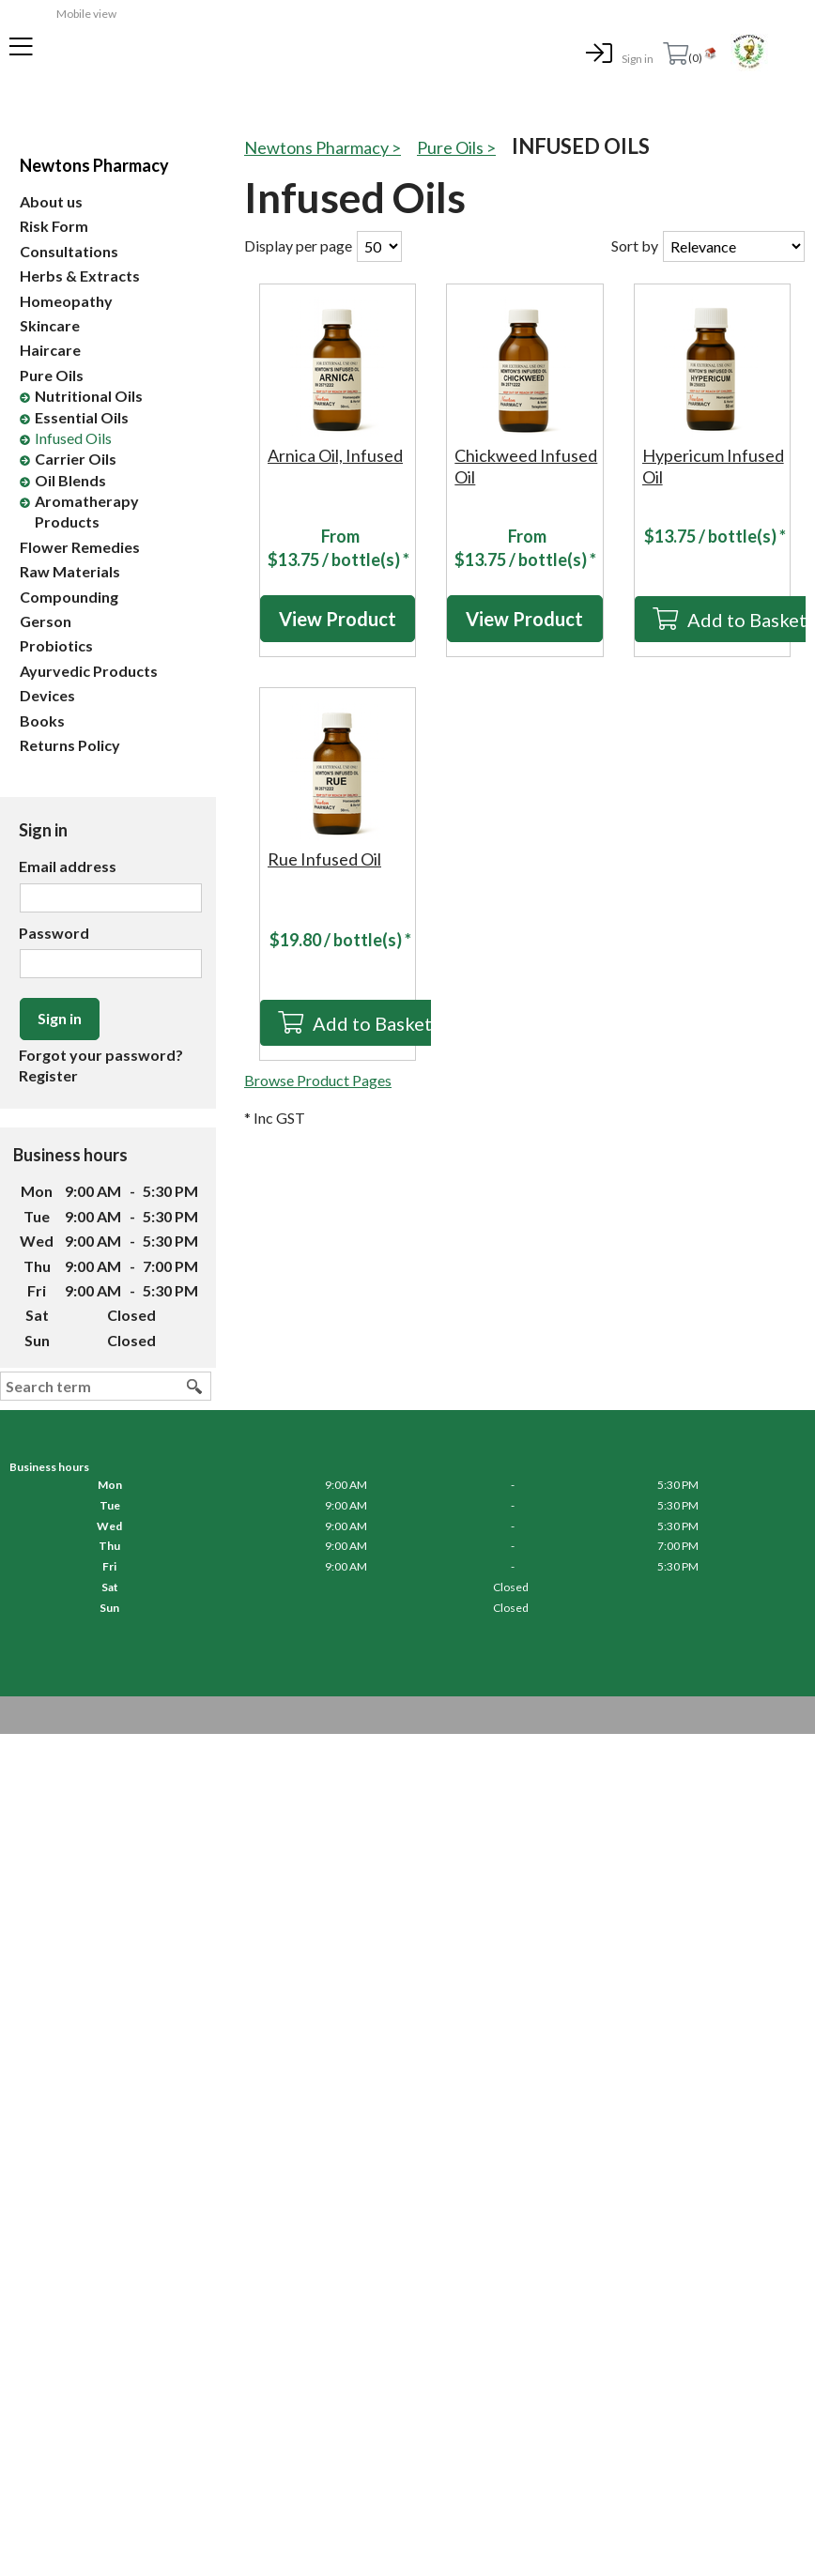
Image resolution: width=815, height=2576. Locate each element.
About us (51, 201)
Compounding (69, 597)
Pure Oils (52, 375)
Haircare (50, 350)
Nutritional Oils (89, 396)
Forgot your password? (101, 1055)
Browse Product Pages (318, 1080)
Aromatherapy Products (87, 511)
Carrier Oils (75, 459)
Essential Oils (82, 417)
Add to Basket (372, 1023)
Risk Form (54, 226)
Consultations (69, 251)
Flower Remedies (80, 547)
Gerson (45, 621)
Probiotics (56, 645)
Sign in (638, 59)
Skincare (50, 325)
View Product (337, 618)
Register (48, 1075)
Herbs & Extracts (80, 275)
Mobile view (86, 14)
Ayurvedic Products (89, 671)
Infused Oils (73, 438)
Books (42, 720)
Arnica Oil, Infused (335, 455)
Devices (47, 695)
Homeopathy (66, 301)
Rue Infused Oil (324, 859)
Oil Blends (70, 480)
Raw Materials (70, 571)
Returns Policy (70, 745)
